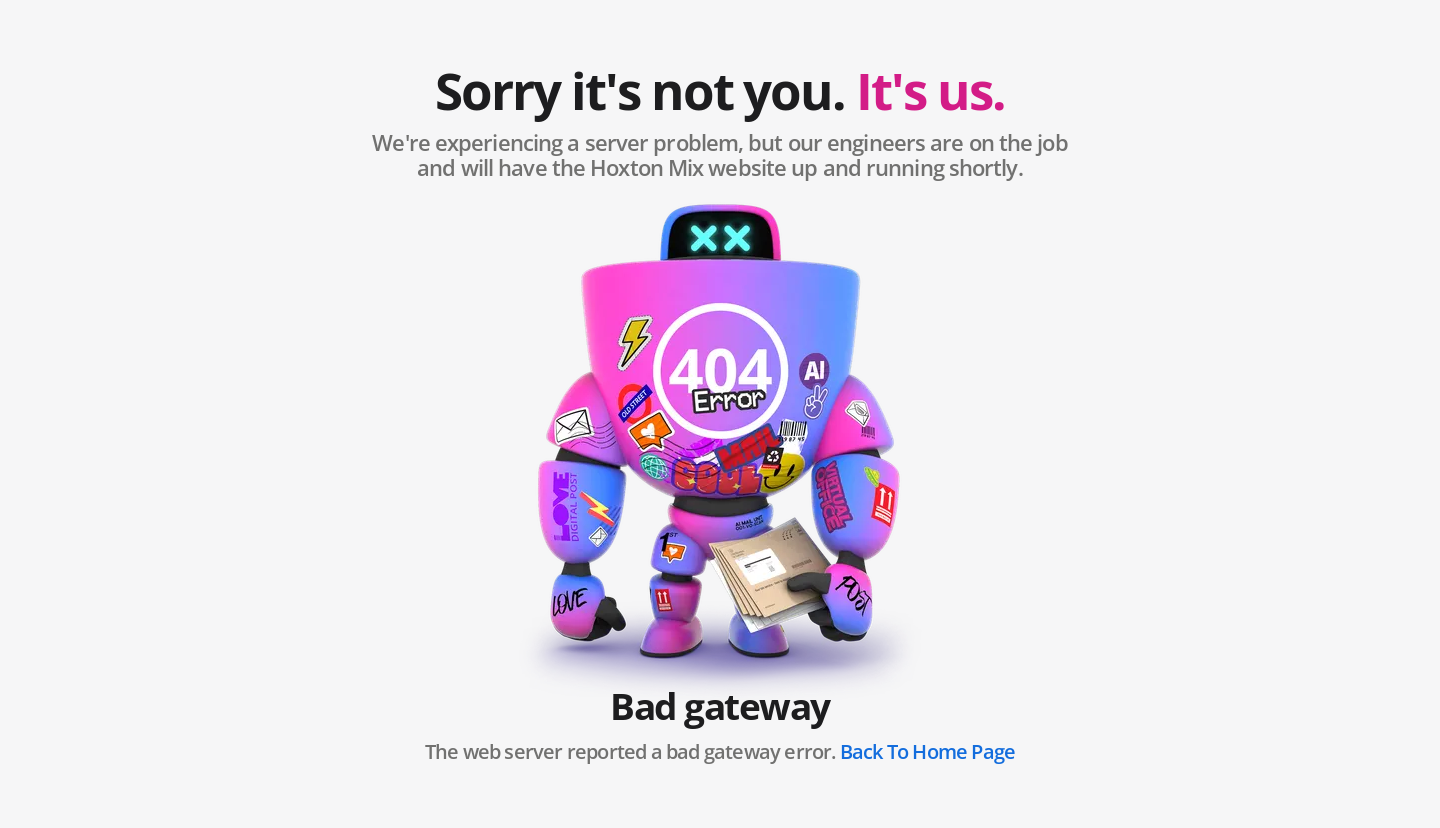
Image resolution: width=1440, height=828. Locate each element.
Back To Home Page (927, 751)
